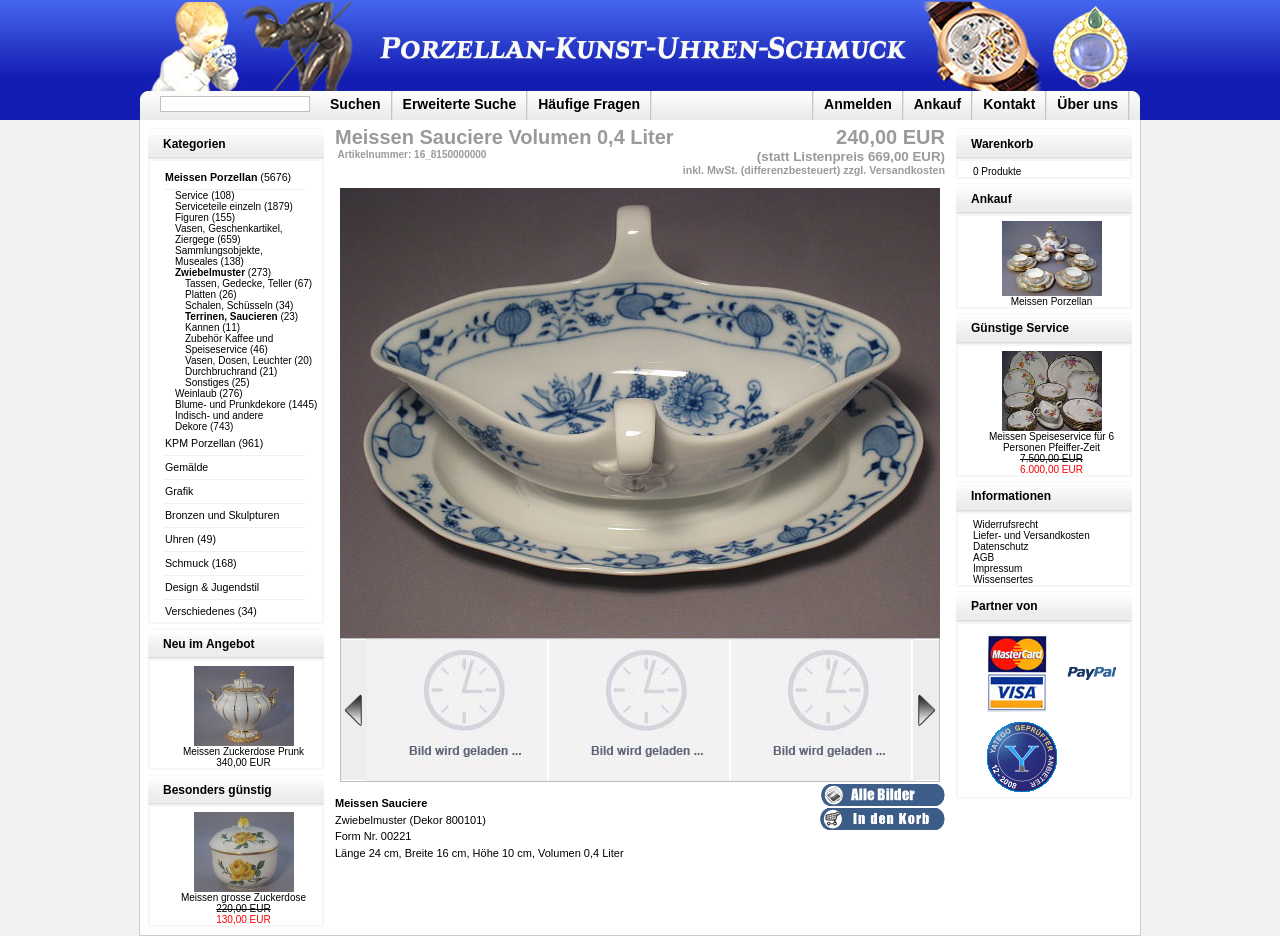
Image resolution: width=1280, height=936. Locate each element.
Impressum (997, 568)
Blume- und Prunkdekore (230, 404)
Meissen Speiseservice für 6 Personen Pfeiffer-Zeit (1051, 442)
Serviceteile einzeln (218, 206)
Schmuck (187, 563)
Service (191, 195)
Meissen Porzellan (1052, 297)
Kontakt (1009, 104)
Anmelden (858, 104)
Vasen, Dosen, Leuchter (238, 360)
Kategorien (194, 144)
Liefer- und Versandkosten (1031, 535)
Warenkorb (1002, 144)
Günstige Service (1020, 328)
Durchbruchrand (221, 371)
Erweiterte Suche (460, 104)
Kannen (202, 327)
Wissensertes (1003, 579)
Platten (200, 294)
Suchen (355, 104)
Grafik (179, 491)
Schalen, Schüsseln (229, 305)
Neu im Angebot (209, 644)
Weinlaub (196, 393)
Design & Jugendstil (212, 587)
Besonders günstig (217, 790)
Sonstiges (207, 382)
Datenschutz (1001, 546)
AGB (983, 557)
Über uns (1087, 104)
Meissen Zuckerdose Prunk (243, 751)
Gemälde (186, 467)
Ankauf (937, 104)
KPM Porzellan (200, 443)
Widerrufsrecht (1005, 524)
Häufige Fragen (589, 104)
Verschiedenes (200, 611)
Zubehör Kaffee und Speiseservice (229, 344)
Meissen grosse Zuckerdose (243, 897)
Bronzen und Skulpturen (222, 515)
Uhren (179, 539)
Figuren (192, 217)
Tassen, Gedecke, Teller (238, 283)
